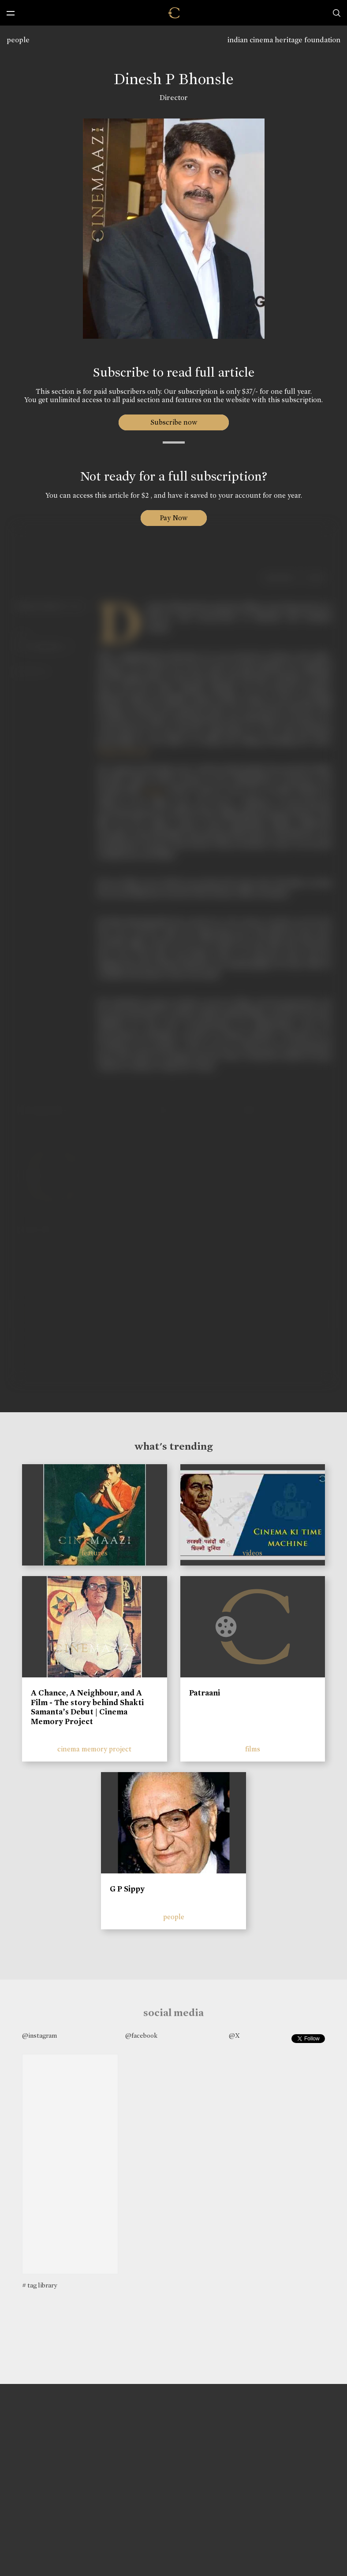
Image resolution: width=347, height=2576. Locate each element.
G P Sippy (127, 1889)
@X (234, 2035)
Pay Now (174, 518)
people (18, 39)
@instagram (39, 2035)
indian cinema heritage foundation (284, 39)
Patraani (204, 1693)
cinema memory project (94, 1749)
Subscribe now (173, 422)
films (252, 1749)
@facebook (141, 2035)
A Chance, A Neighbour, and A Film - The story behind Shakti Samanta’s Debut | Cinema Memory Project (87, 1707)
